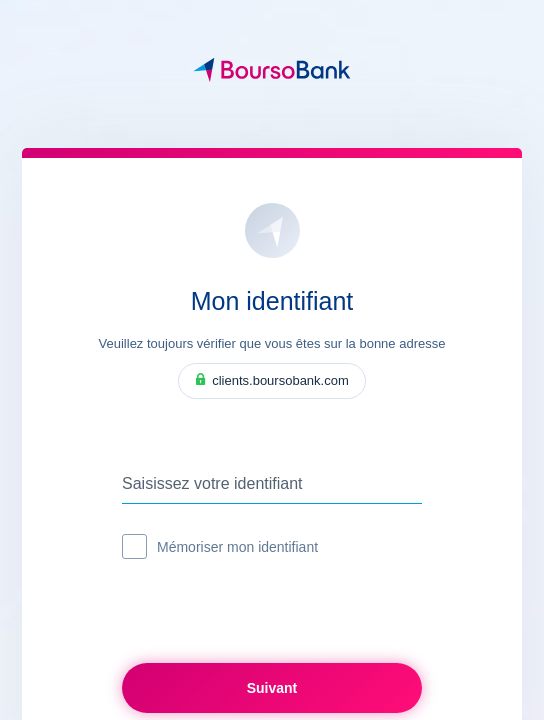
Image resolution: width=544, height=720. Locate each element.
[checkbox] (134, 546)
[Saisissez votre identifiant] (272, 484)
